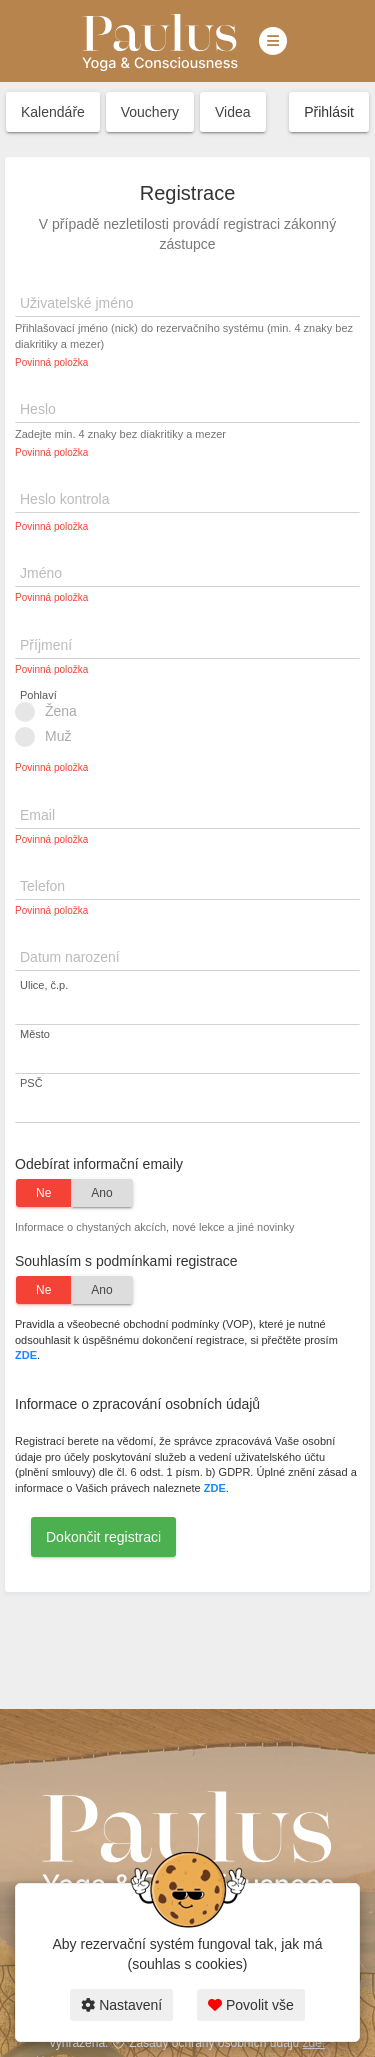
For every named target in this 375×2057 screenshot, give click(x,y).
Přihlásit (329, 112)
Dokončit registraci (103, 1537)
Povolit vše (251, 2005)
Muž (49, 737)
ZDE (26, 1355)
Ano (101, 1193)
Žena (52, 712)
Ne (43, 1193)
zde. (314, 2043)
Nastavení (121, 2005)
